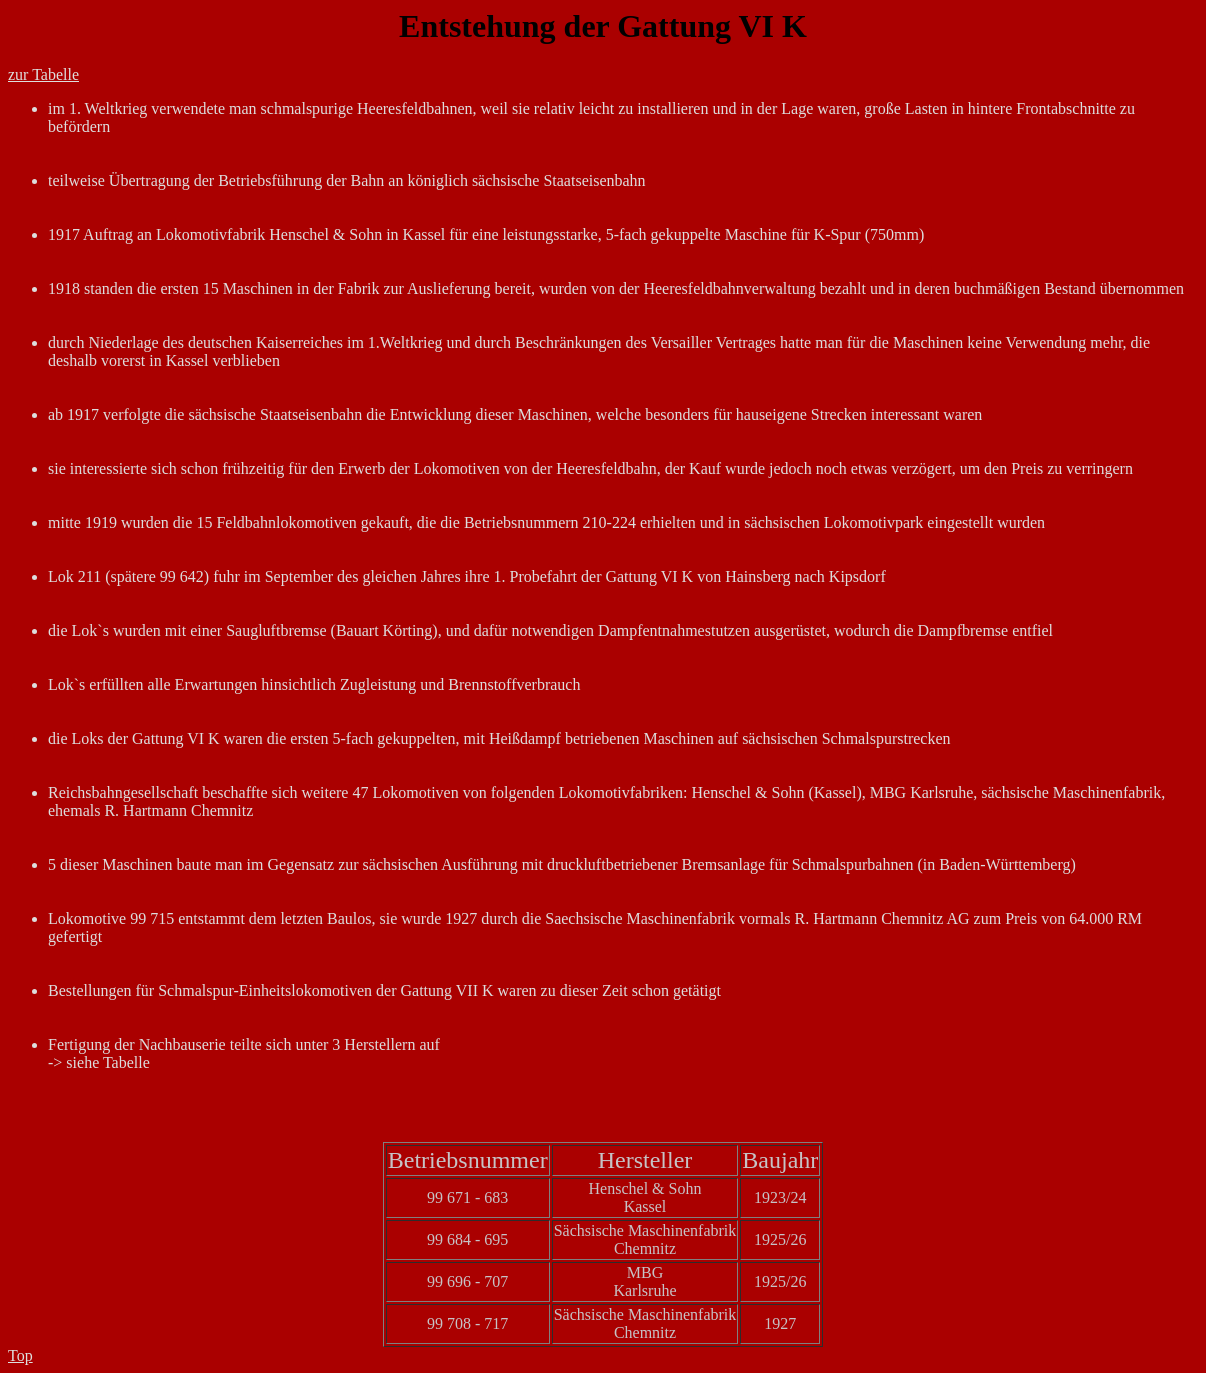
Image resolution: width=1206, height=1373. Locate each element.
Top (20, 1355)
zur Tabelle (43, 74)
